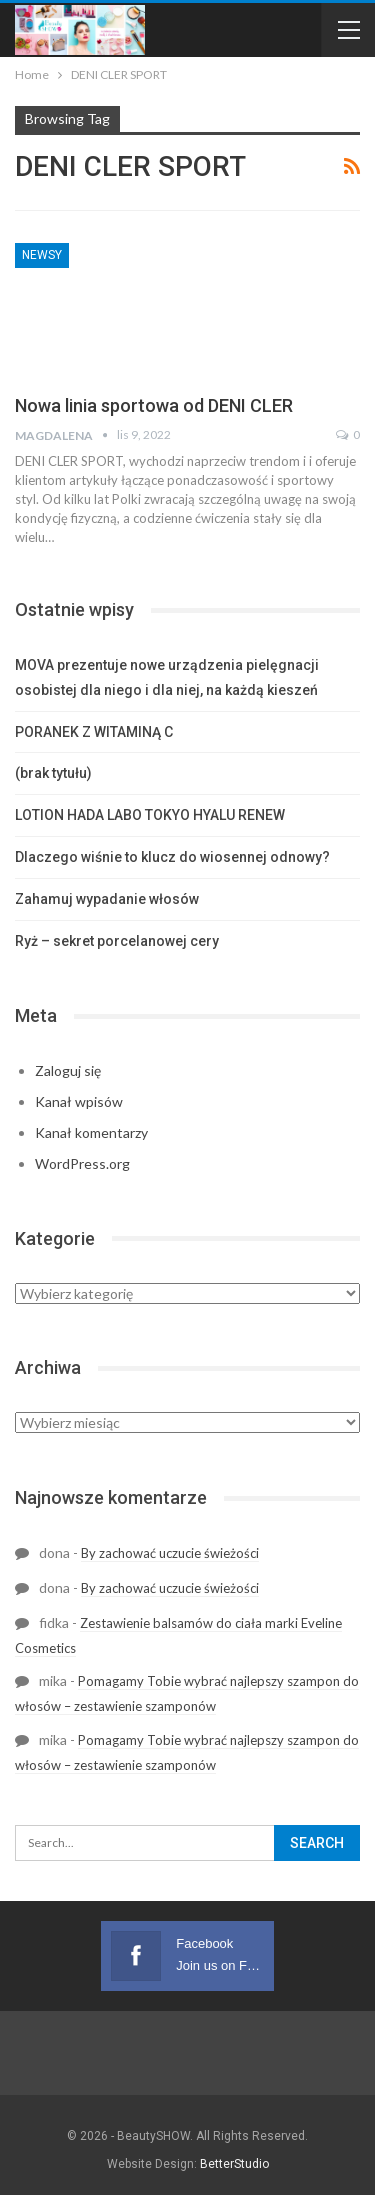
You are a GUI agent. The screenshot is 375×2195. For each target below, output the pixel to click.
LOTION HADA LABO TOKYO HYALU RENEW (150, 815)
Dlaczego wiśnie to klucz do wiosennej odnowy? (172, 857)
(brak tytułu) (53, 773)
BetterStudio (234, 2164)
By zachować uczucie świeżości (170, 1553)
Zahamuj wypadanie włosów (107, 899)
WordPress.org (82, 1163)
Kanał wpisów (79, 1101)
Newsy (42, 255)
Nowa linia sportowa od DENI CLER (154, 405)
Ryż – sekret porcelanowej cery (117, 941)
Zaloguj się (68, 1070)
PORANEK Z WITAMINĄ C (94, 732)
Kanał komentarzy (91, 1132)
